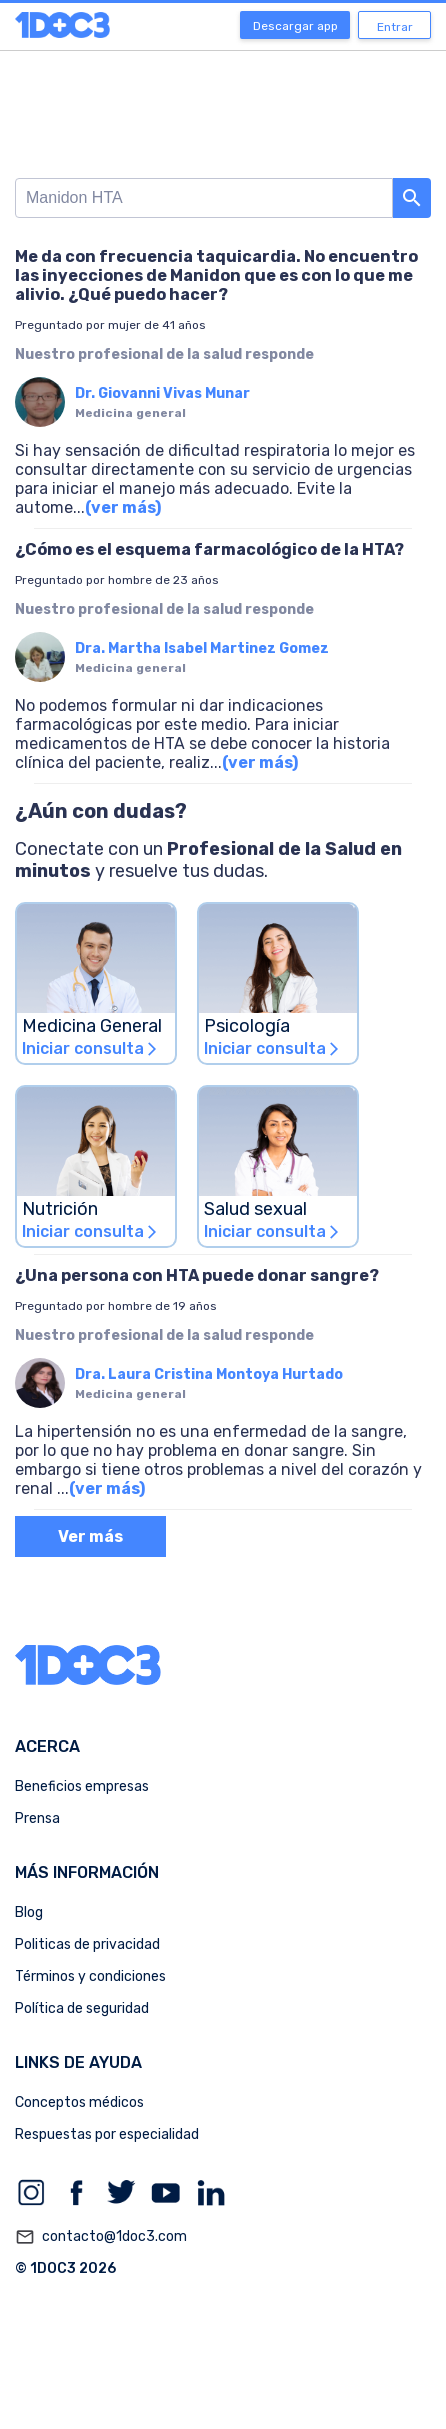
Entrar (395, 27)
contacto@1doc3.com (101, 2237)
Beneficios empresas (82, 1786)
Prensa (37, 1818)
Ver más (90, 1536)
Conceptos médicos (79, 2102)
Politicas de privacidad (87, 1944)
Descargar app (295, 26)
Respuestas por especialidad (107, 2134)
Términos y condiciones (90, 1976)
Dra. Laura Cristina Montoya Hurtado (209, 1374)
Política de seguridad (82, 2008)
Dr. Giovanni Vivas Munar (162, 393)
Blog (29, 1912)
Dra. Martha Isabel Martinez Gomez (202, 648)
